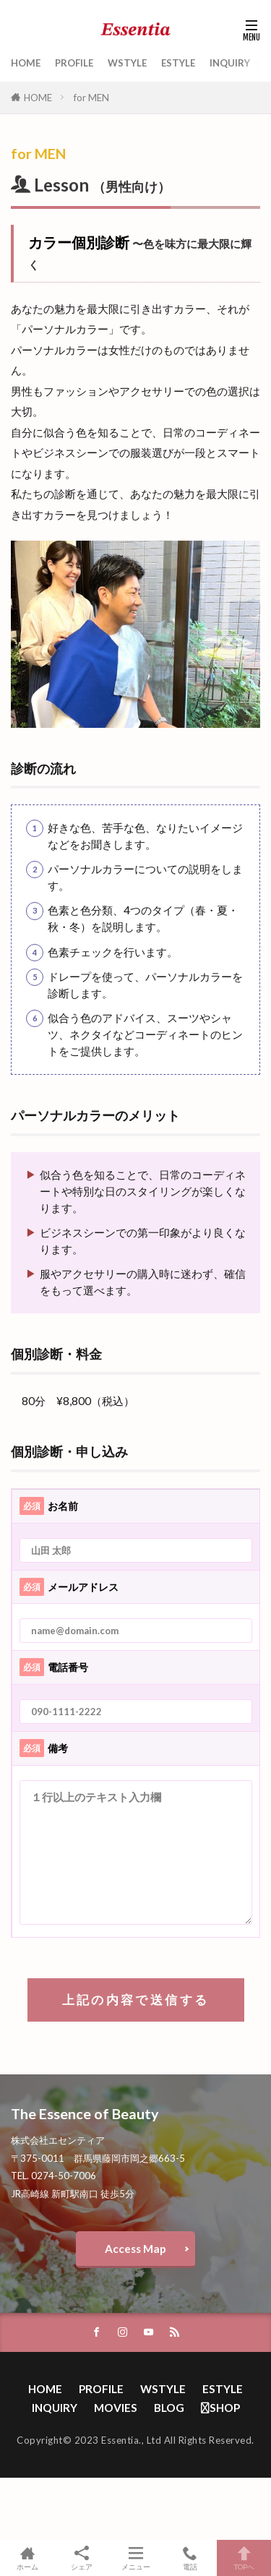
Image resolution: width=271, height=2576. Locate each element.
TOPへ (244, 2558)
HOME (25, 63)
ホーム (27, 2558)
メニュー (135, 2558)
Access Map (135, 2248)
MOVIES (115, 2407)
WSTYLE (127, 63)
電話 (190, 2558)
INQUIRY (230, 63)
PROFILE (74, 63)
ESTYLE (178, 63)
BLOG (169, 2407)
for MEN (91, 97)
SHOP (220, 2407)
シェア (81, 2558)
